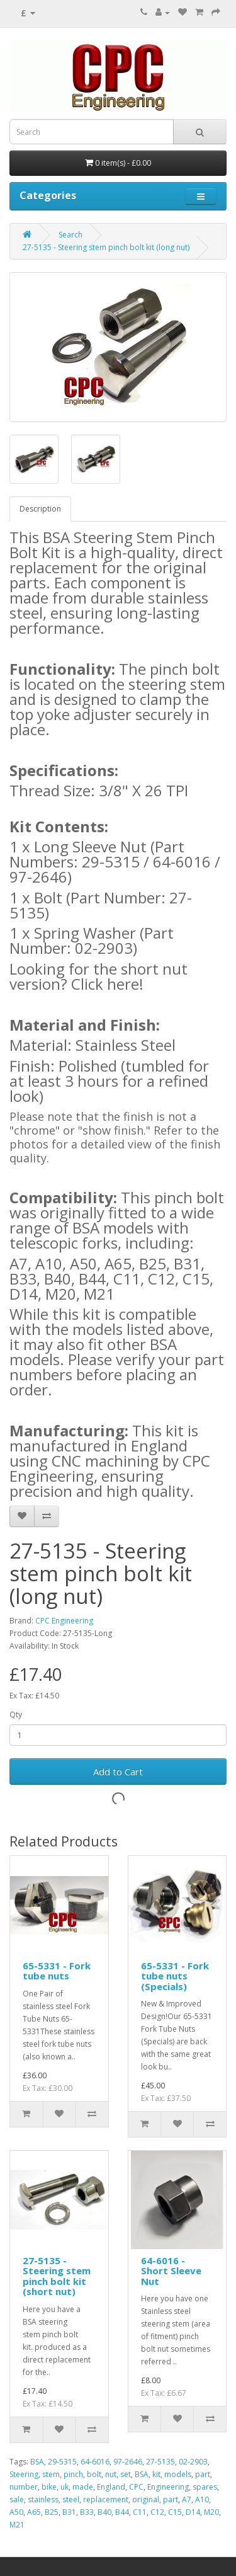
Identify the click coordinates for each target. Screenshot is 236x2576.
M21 (17, 2524)
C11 (140, 2512)
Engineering (168, 2487)
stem (51, 2474)
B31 (69, 2512)
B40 (104, 2512)
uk (64, 2487)
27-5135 (160, 2461)
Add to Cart (118, 1771)
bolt (94, 2474)
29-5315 (62, 2461)
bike (49, 2487)
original (145, 2499)
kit (156, 2474)
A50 (16, 2512)
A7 (186, 2499)
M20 (211, 2512)
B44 (122, 2512)
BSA (37, 2461)
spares (205, 2487)
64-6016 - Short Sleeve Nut (171, 2270)
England (111, 2487)
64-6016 (95, 2461)
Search (70, 234)
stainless (43, 2499)
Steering (23, 2474)
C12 (157, 2512)
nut (110, 2474)
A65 (34, 2512)
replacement (105, 2499)
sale (16, 2499)
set (125, 2474)
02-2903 (193, 2461)
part (202, 2474)
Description (40, 508)
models (177, 2474)
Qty (15, 1714)
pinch (73, 2474)
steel (70, 2499)
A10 (202, 2499)
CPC (136, 2487)
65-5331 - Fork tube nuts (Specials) (175, 1976)
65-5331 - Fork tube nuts (57, 1971)
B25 (52, 2512)
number (23, 2487)
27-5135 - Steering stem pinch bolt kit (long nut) (106, 247)
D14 (193, 2512)
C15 (175, 2512)
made (82, 2487)
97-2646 (127, 2461)
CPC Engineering (64, 1620)
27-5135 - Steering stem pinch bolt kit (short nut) (57, 2276)
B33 (87, 2512)
